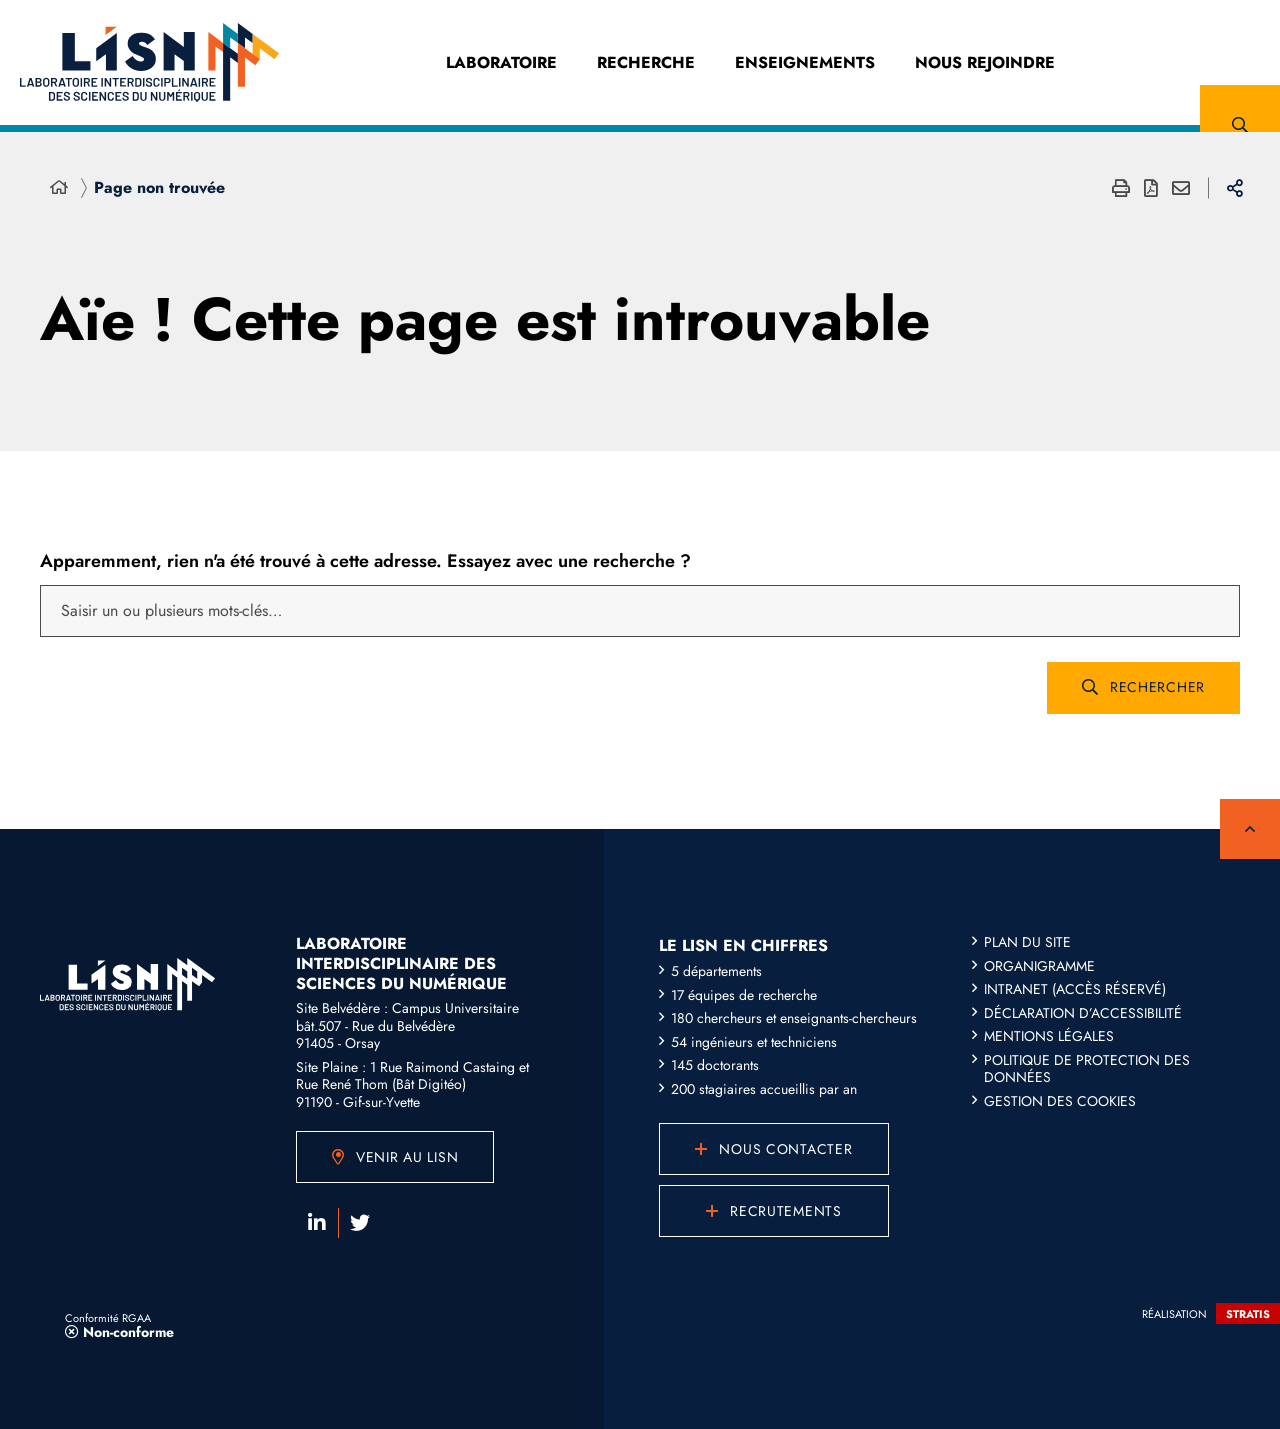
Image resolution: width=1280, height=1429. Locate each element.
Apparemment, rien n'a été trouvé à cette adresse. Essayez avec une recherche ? (365, 561)
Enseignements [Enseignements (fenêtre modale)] (805, 62)
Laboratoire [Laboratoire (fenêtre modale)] (501, 62)
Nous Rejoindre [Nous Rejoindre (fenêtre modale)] (985, 62)
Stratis (1248, 1314)
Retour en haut (1250, 829)
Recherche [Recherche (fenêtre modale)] (646, 62)
